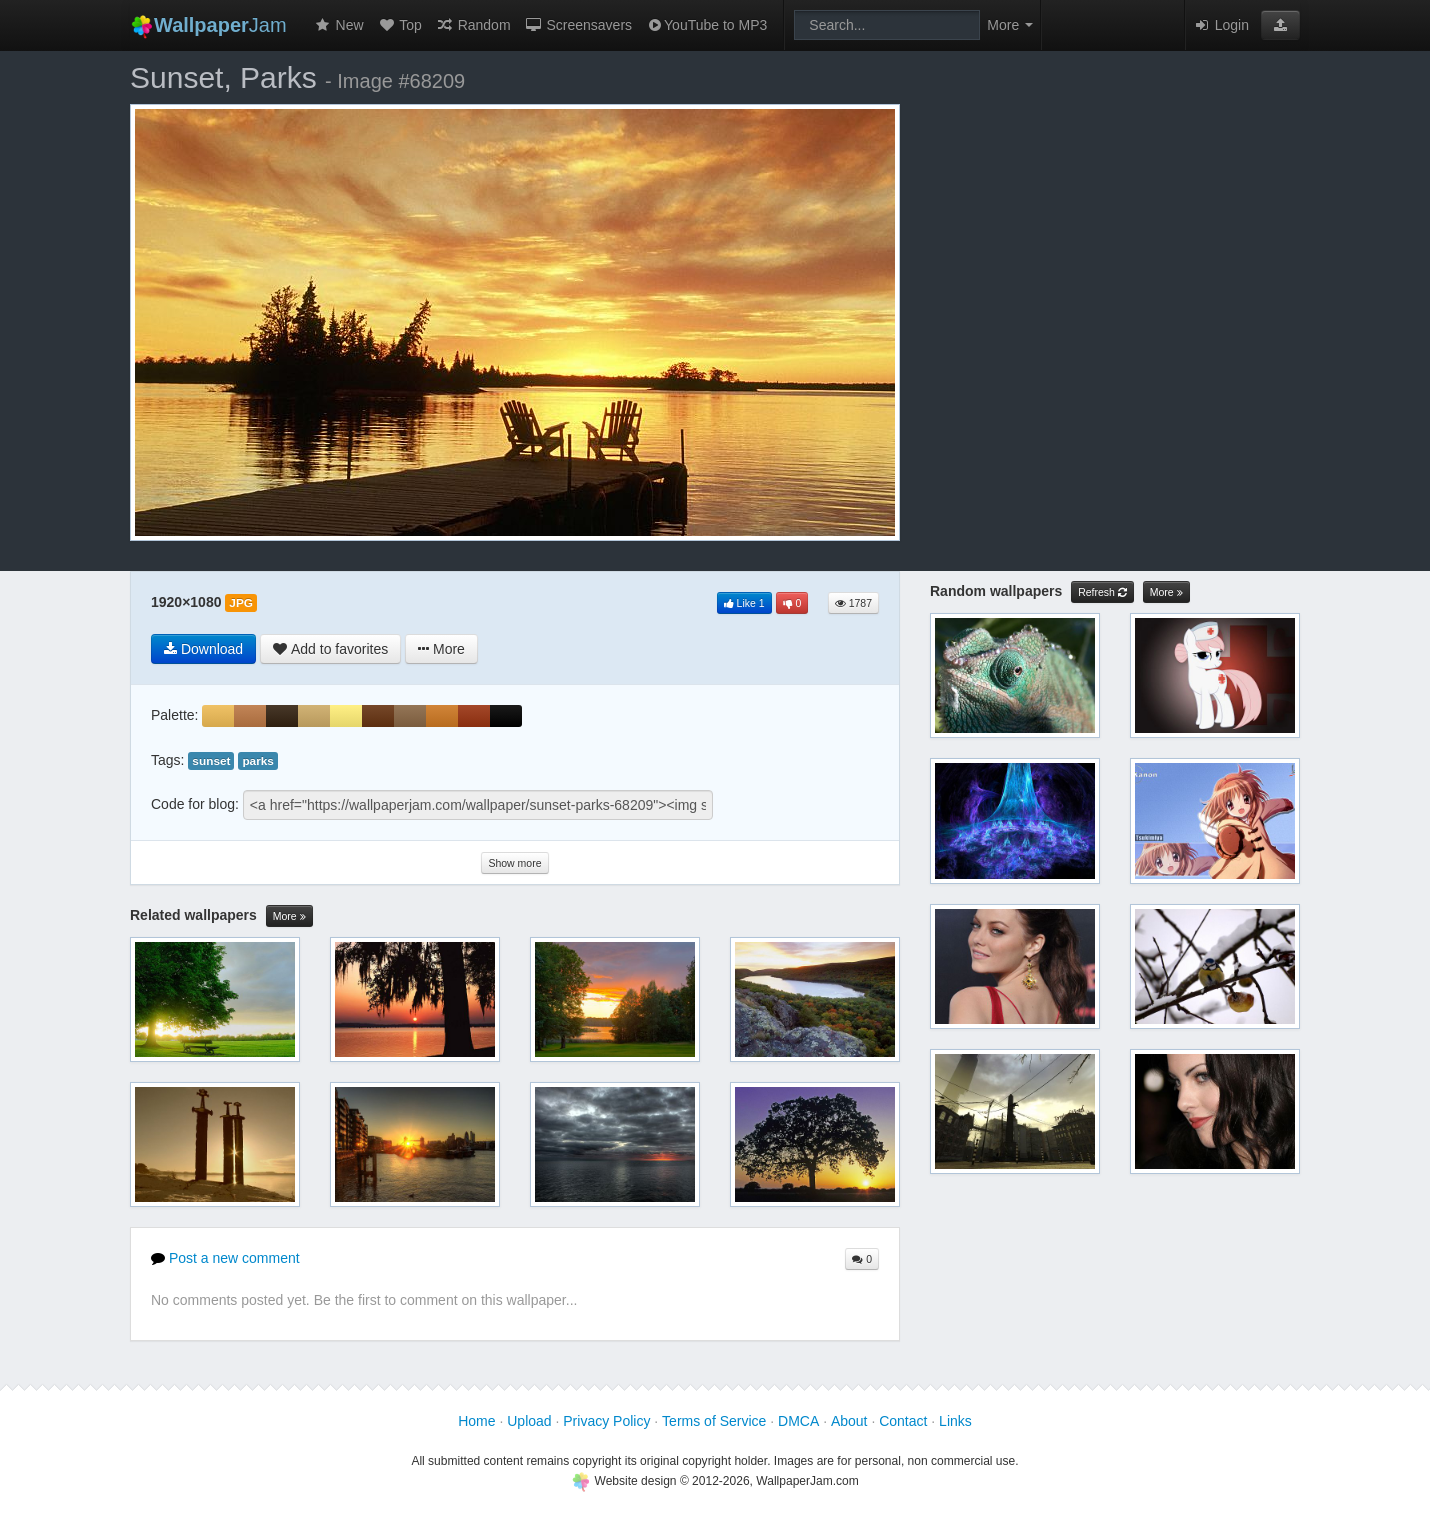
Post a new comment (225, 1258)
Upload (529, 1421)
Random (473, 25)
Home (476, 1421)
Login (1221, 25)
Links (955, 1421)
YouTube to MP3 (706, 25)
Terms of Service (714, 1421)
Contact (903, 1421)
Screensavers (578, 25)
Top (400, 25)
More (289, 916)
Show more (514, 863)
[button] (1280, 25)
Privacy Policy (606, 1421)
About (849, 1421)
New (339, 25)
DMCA (798, 1421)
